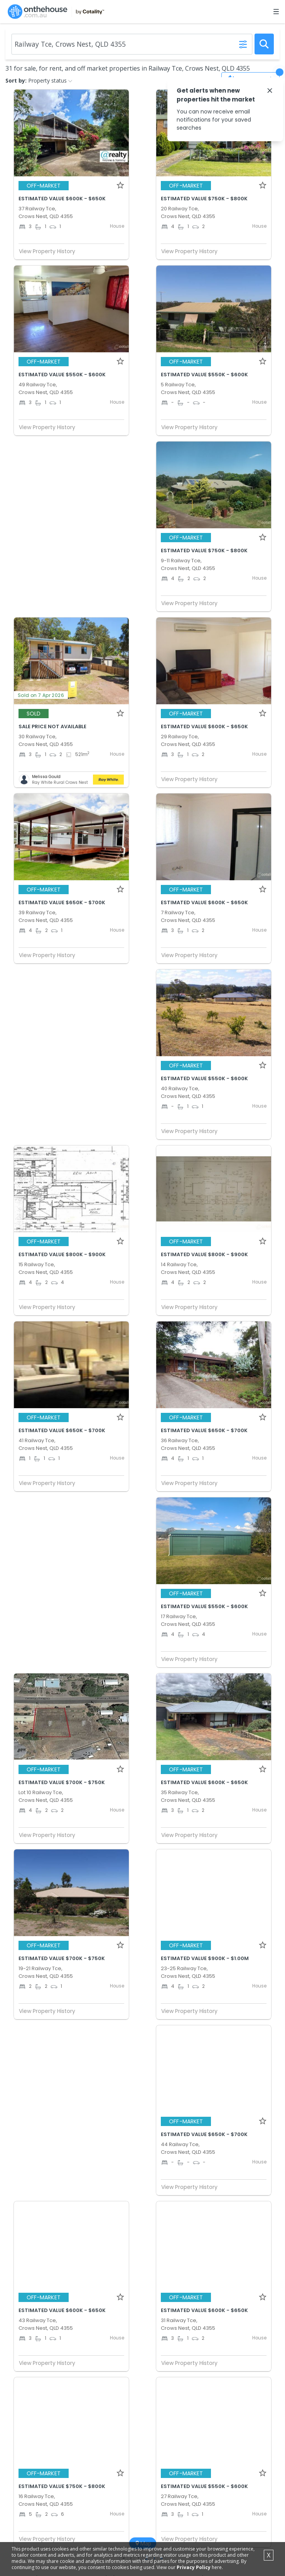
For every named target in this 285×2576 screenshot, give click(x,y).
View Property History (50, 251)
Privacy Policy (194, 2567)
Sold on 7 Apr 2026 (41, 695)
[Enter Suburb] (132, 44)
